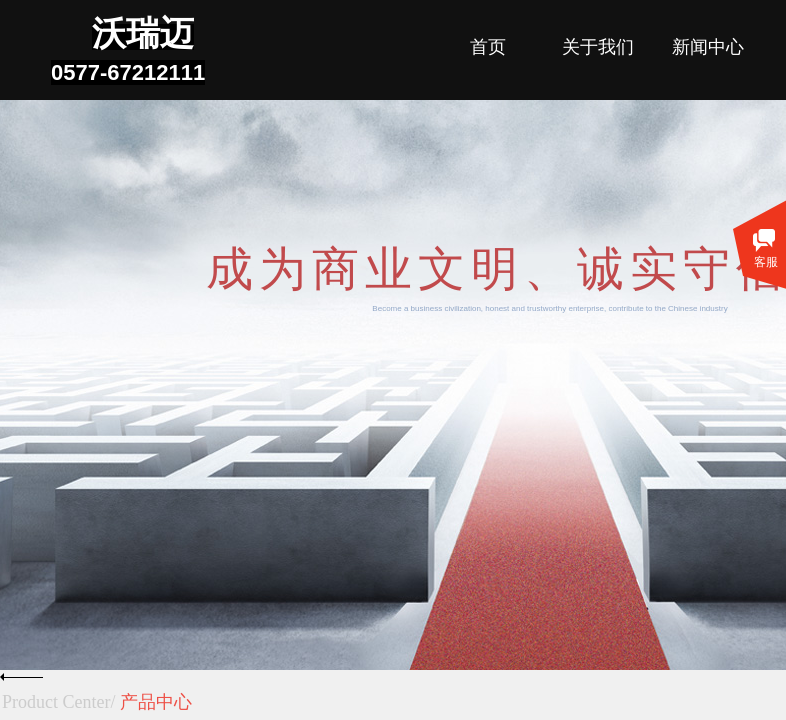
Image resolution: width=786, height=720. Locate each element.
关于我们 (598, 47)
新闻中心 (708, 47)
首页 (488, 47)
